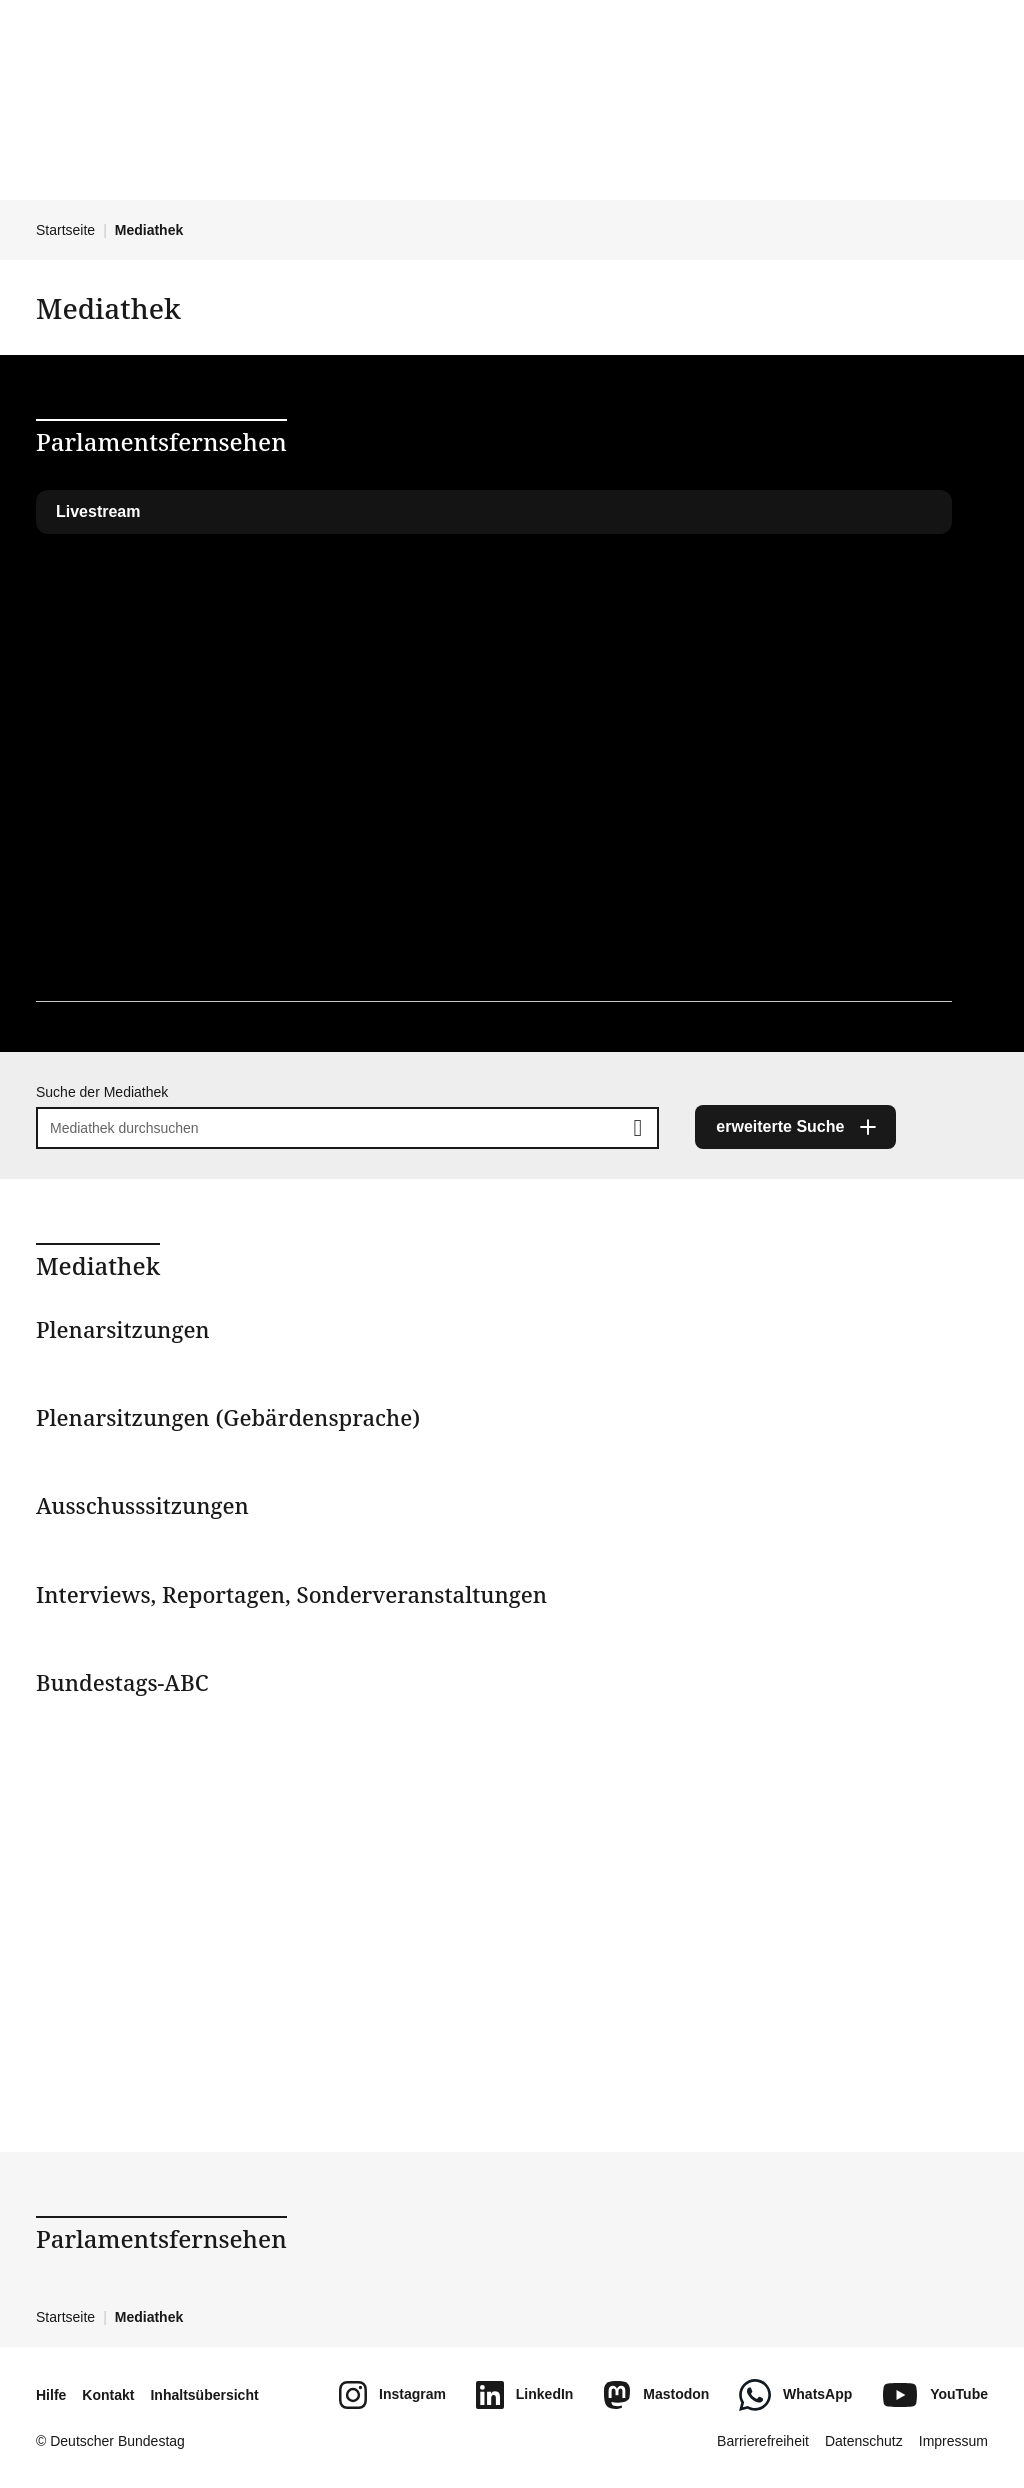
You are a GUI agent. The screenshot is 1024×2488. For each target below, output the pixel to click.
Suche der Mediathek (102, 1092)
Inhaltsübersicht (204, 2395)
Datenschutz (864, 2441)
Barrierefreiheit (763, 2441)
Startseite (65, 230)
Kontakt (108, 2395)
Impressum (953, 2441)
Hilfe (51, 2395)
